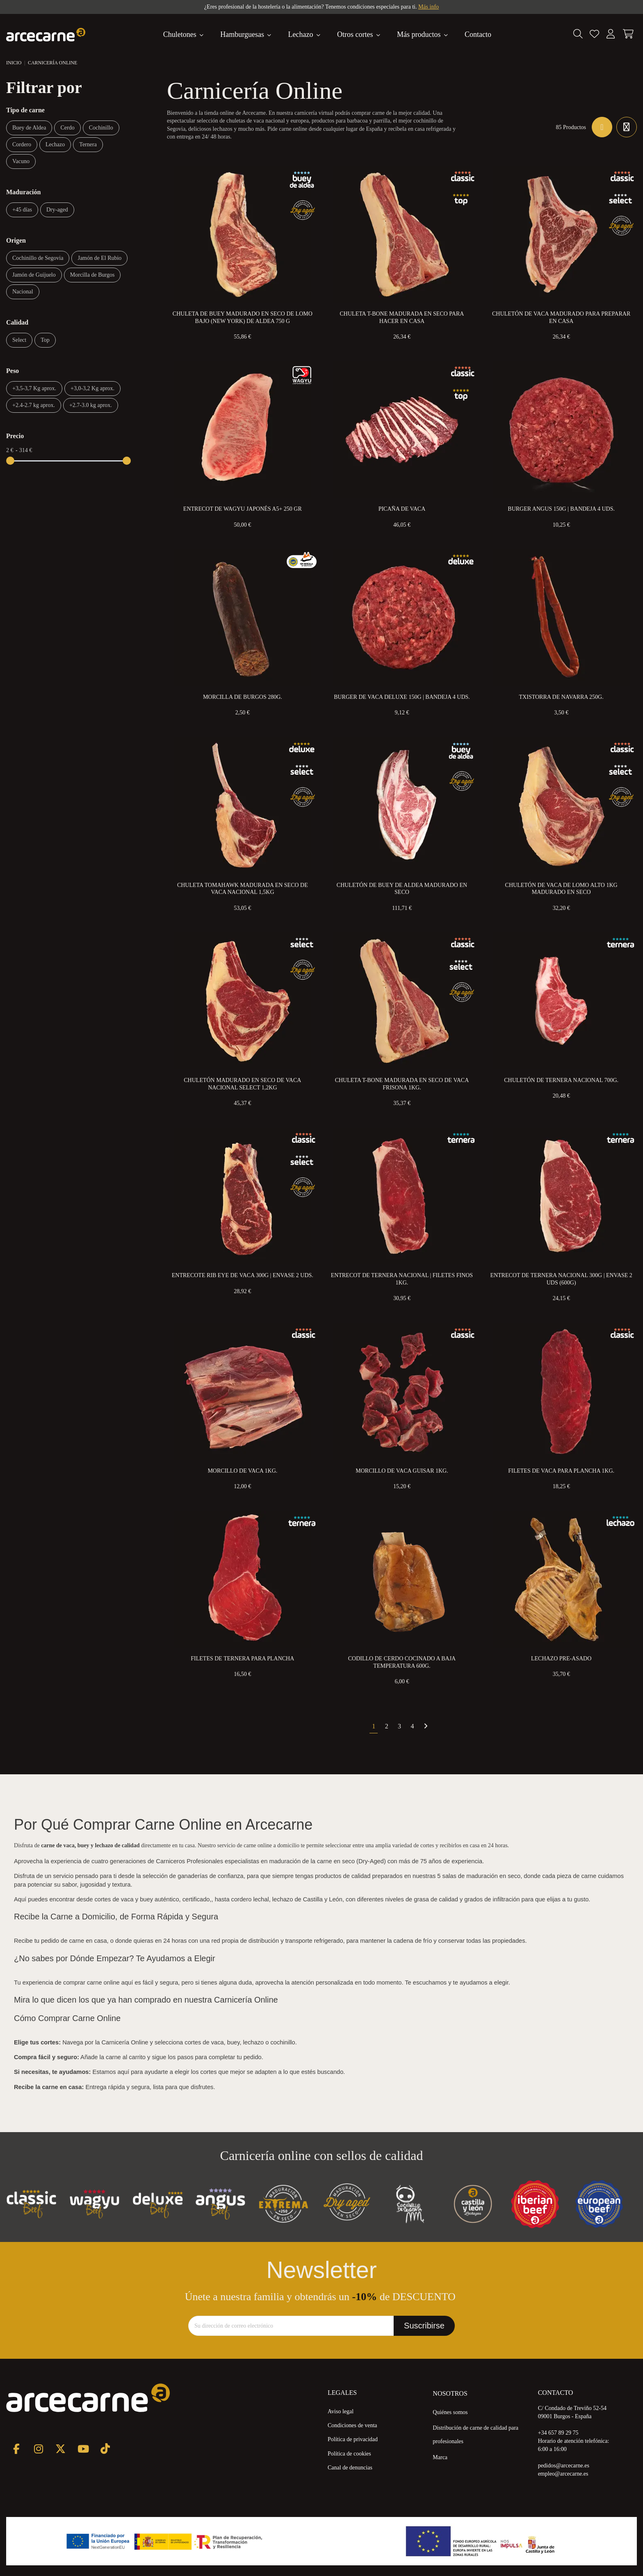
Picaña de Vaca (402, 509)
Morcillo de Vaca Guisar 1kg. (402, 1471)
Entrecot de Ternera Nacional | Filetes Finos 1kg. (402, 1279)
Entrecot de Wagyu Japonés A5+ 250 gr (242, 509)
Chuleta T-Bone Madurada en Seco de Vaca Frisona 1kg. (402, 1084)
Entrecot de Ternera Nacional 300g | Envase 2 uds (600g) (561, 1279)
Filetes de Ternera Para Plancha (242, 1658)
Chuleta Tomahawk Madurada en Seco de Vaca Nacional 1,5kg (242, 889)
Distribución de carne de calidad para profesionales (475, 2434)
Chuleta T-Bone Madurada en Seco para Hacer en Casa (402, 317)
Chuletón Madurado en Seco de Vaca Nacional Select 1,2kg (242, 1084)
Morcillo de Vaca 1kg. (242, 1471)
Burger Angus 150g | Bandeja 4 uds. (561, 509)
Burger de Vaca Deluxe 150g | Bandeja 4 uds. (402, 697)
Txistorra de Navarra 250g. (561, 697)
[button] (422, 34)
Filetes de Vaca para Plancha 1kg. (561, 1471)
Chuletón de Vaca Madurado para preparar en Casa (561, 317)
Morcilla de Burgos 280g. (242, 697)
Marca (440, 2457)
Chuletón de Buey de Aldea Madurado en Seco (402, 889)
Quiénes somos (450, 2412)
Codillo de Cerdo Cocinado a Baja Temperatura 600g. (402, 1662)
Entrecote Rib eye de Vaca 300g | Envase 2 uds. (242, 1275)
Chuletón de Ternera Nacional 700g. (561, 1080)
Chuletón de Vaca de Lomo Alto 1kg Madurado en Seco (561, 889)
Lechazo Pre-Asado (561, 1658)
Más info (428, 7)
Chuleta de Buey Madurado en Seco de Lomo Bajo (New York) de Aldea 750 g (242, 317)
